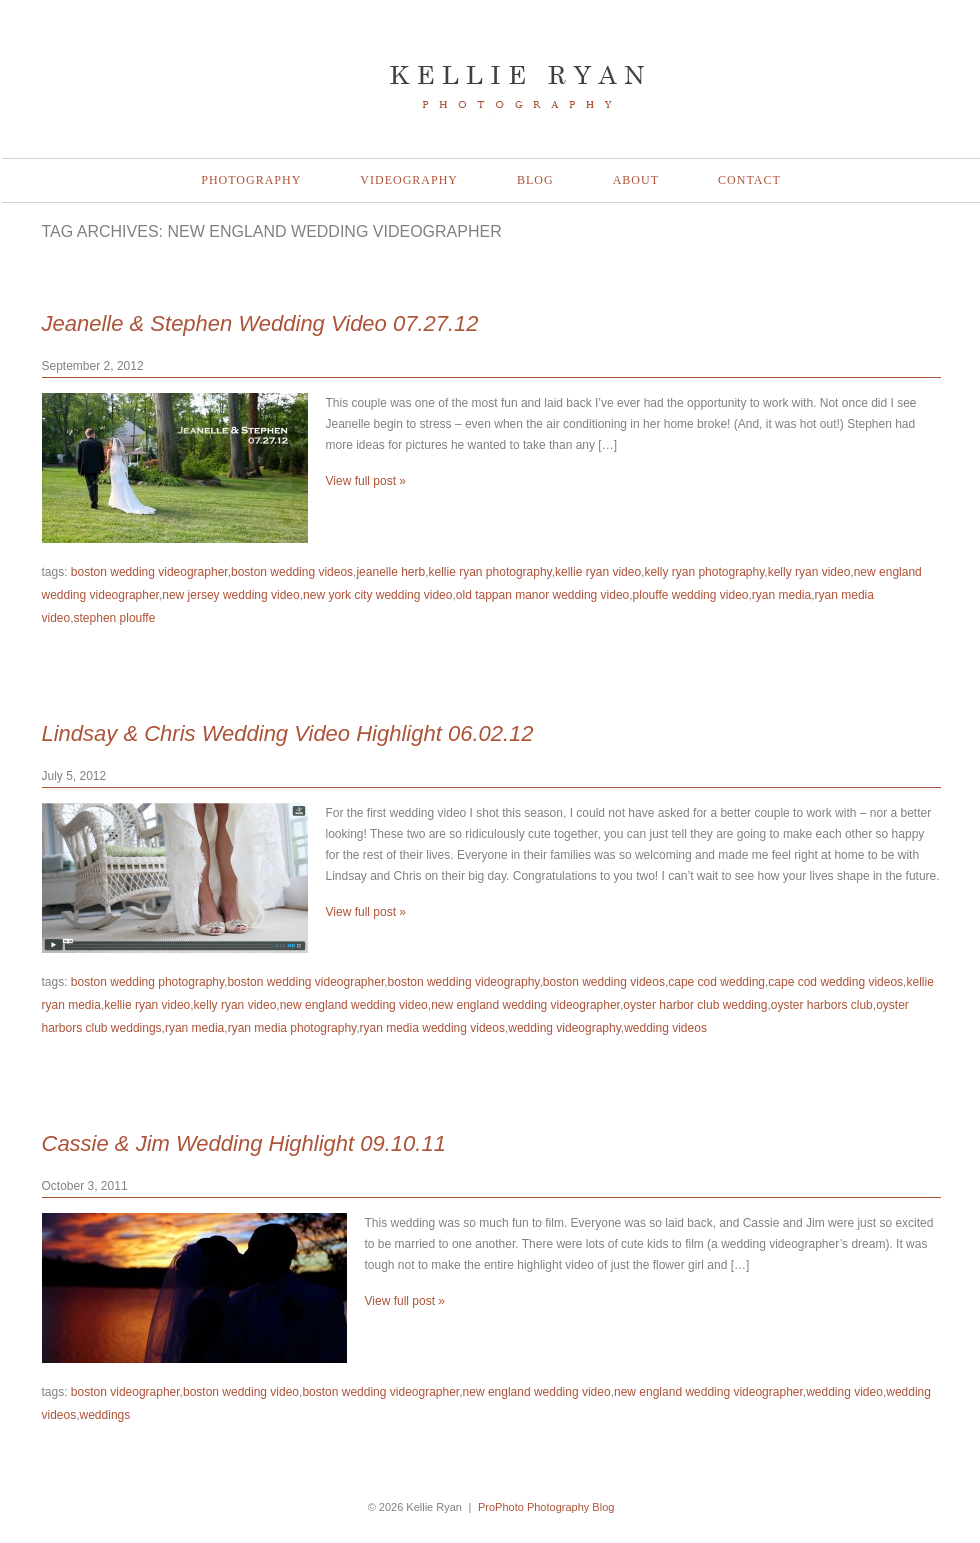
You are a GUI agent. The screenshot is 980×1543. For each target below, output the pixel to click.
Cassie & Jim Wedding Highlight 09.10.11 (244, 1143)
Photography (251, 180)
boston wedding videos (292, 572)
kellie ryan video (598, 572)
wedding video (844, 1392)
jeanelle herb (390, 572)
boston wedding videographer (149, 572)
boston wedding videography (464, 982)
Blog (535, 180)
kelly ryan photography (704, 572)
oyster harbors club (822, 1005)
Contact (749, 180)
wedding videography (564, 1028)
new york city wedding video (377, 595)
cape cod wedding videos (835, 982)
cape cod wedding (716, 982)
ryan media (781, 595)
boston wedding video (241, 1392)
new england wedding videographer (525, 1005)
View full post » (366, 481)
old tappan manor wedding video (542, 595)
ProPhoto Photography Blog (546, 1507)
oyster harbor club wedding (695, 1005)
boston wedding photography (147, 982)
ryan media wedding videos (432, 1028)
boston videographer (125, 1392)
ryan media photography (292, 1028)
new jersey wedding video (230, 595)
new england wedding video (354, 1005)
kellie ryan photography (490, 572)
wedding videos (665, 1028)
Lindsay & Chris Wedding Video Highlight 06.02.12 (288, 733)
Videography (409, 180)
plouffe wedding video (691, 595)
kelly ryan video (809, 572)
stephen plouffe (115, 618)
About (636, 180)
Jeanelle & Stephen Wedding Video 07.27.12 (260, 323)
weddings (105, 1415)
